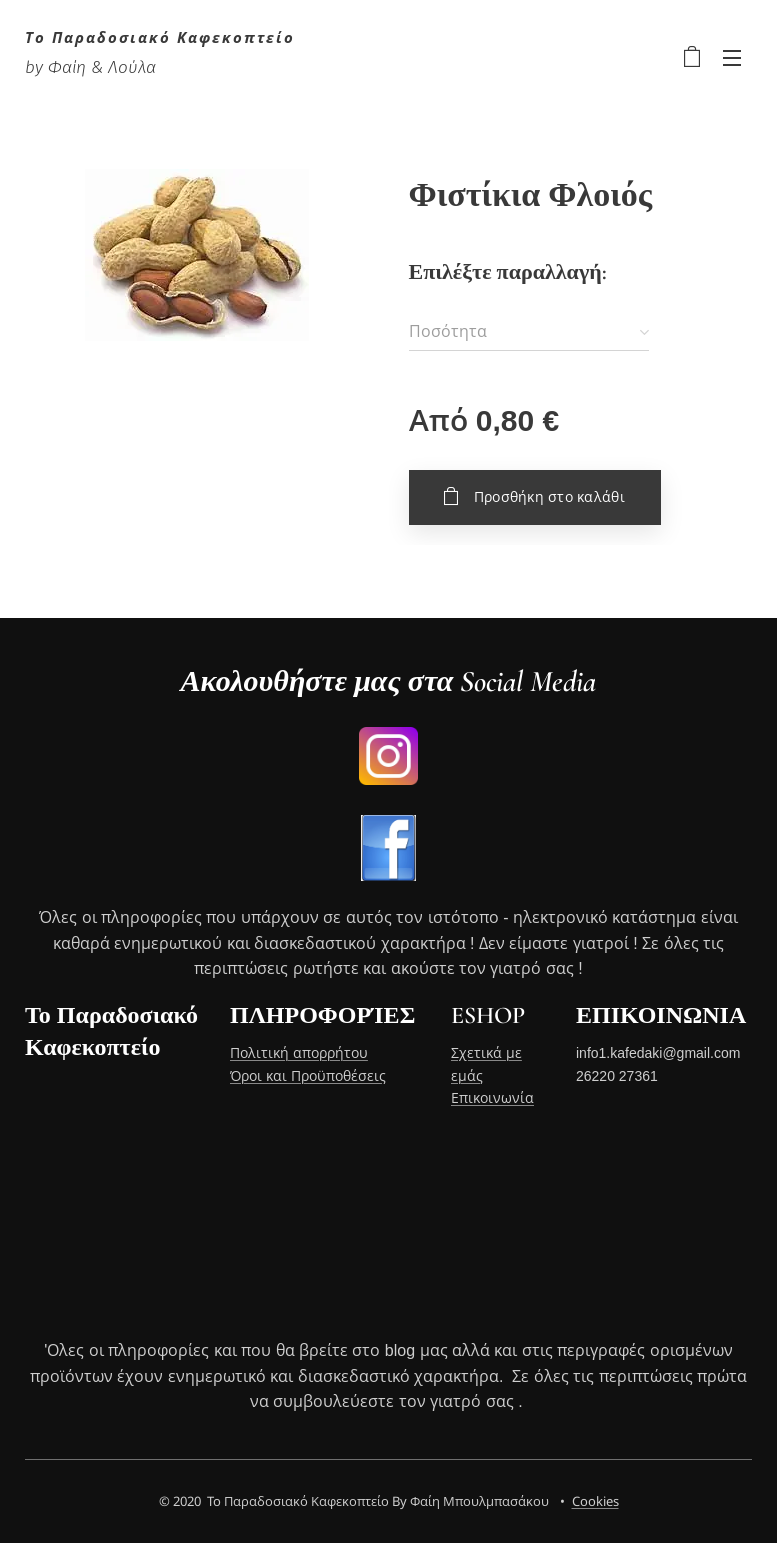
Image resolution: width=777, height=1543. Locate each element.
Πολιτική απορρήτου (299, 1054)
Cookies (595, 1501)
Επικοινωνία (492, 1098)
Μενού (732, 58)
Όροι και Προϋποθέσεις (308, 1076)
